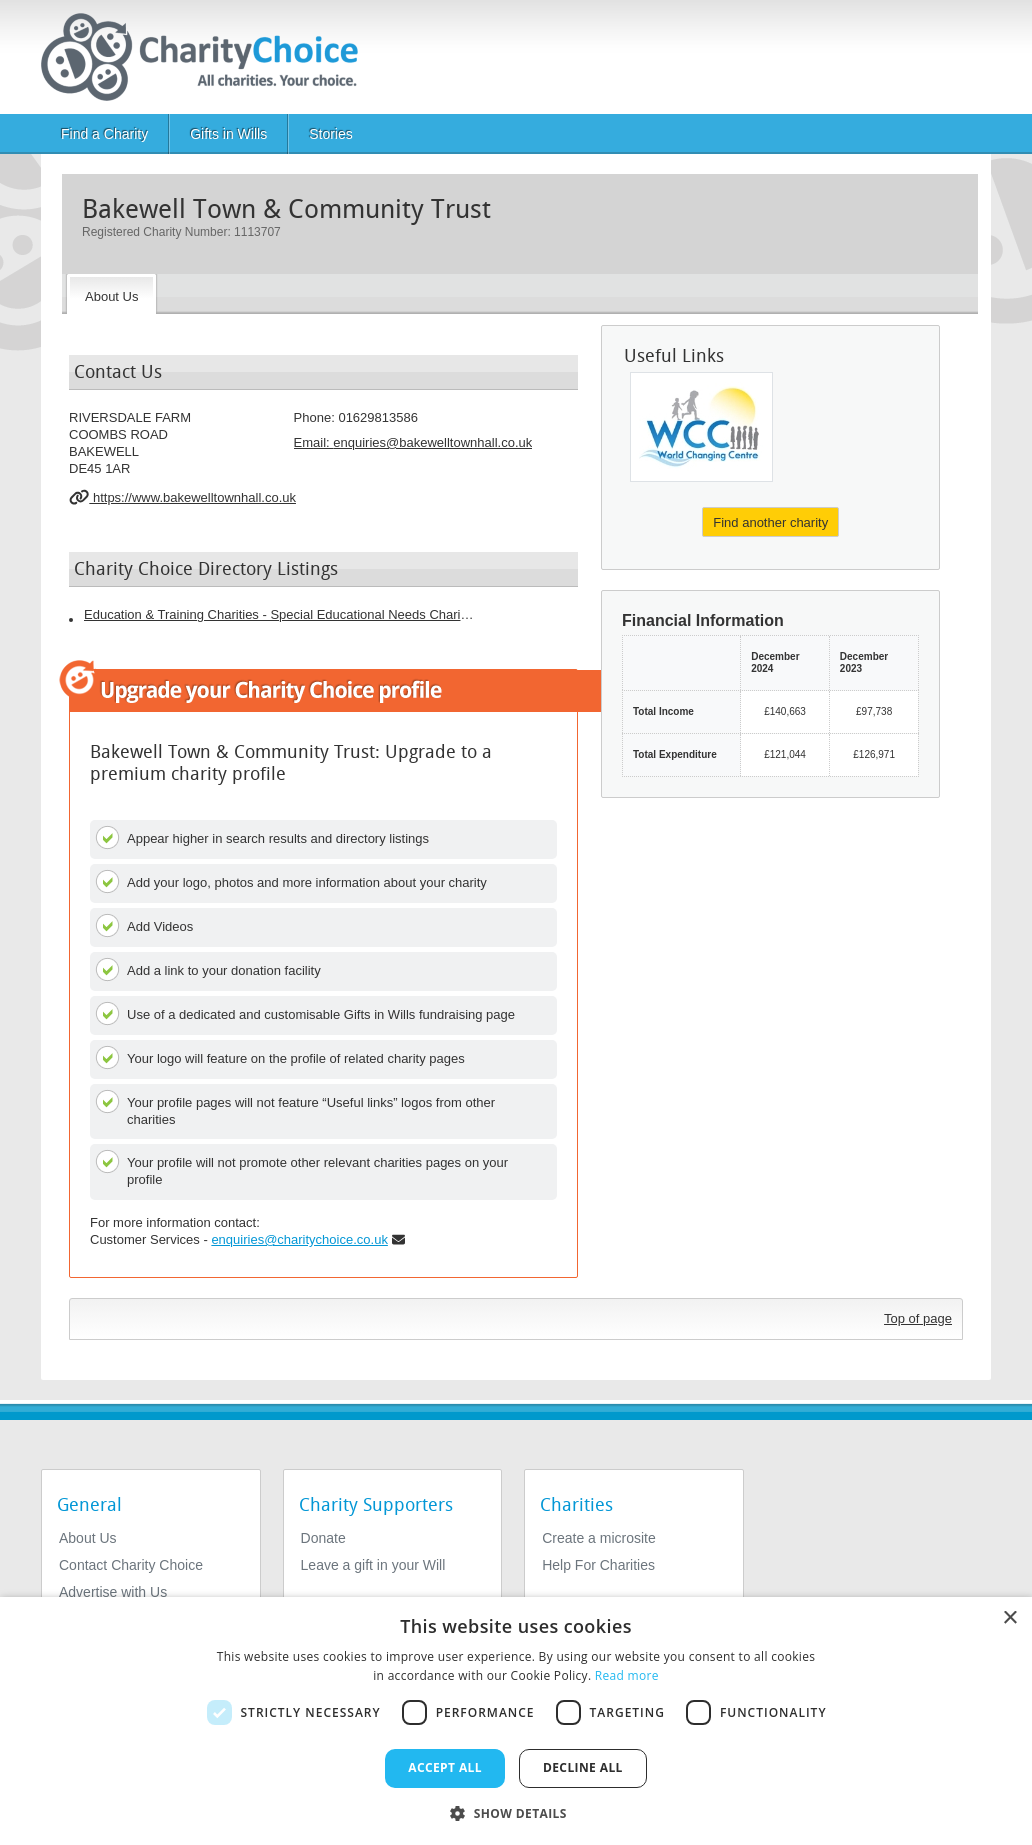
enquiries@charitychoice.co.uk (299, 1239)
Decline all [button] (583, 1767)
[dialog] (516, 1721)
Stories (331, 134)
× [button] (1009, 1618)
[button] (516, 1812)
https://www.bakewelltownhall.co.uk (182, 497)
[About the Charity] (111, 294)
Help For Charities (598, 1565)
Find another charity (770, 522)
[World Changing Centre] (701, 427)
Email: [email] (413, 442)
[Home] (207, 57)
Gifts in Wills (228, 134)
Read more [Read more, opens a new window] (627, 1675)
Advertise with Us (113, 1592)
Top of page (918, 1318)
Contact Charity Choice (131, 1565)
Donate (323, 1538)
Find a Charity (104, 134)
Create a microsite (599, 1538)
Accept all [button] (445, 1767)
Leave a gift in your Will (373, 1565)
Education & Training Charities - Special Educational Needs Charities (279, 614)
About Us (88, 1538)
